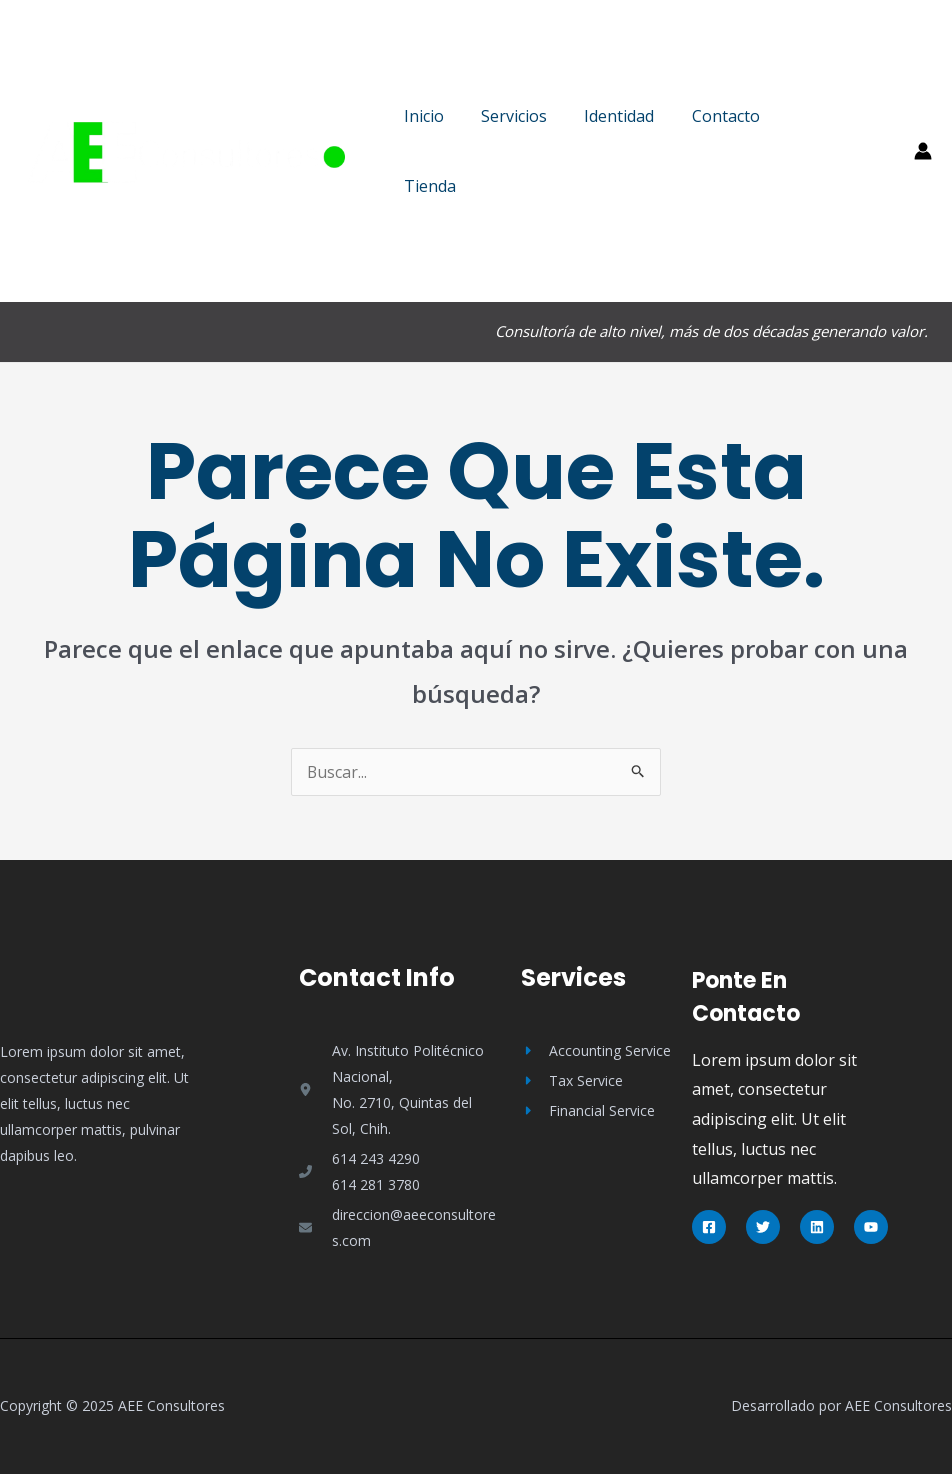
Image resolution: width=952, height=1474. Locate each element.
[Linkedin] (817, 1227)
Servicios (506, 116)
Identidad (606, 116)
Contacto (707, 116)
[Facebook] (709, 1227)
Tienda (427, 186)
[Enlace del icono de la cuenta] (923, 151)
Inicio (421, 116)
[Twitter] (763, 1227)
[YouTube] (871, 1227)
